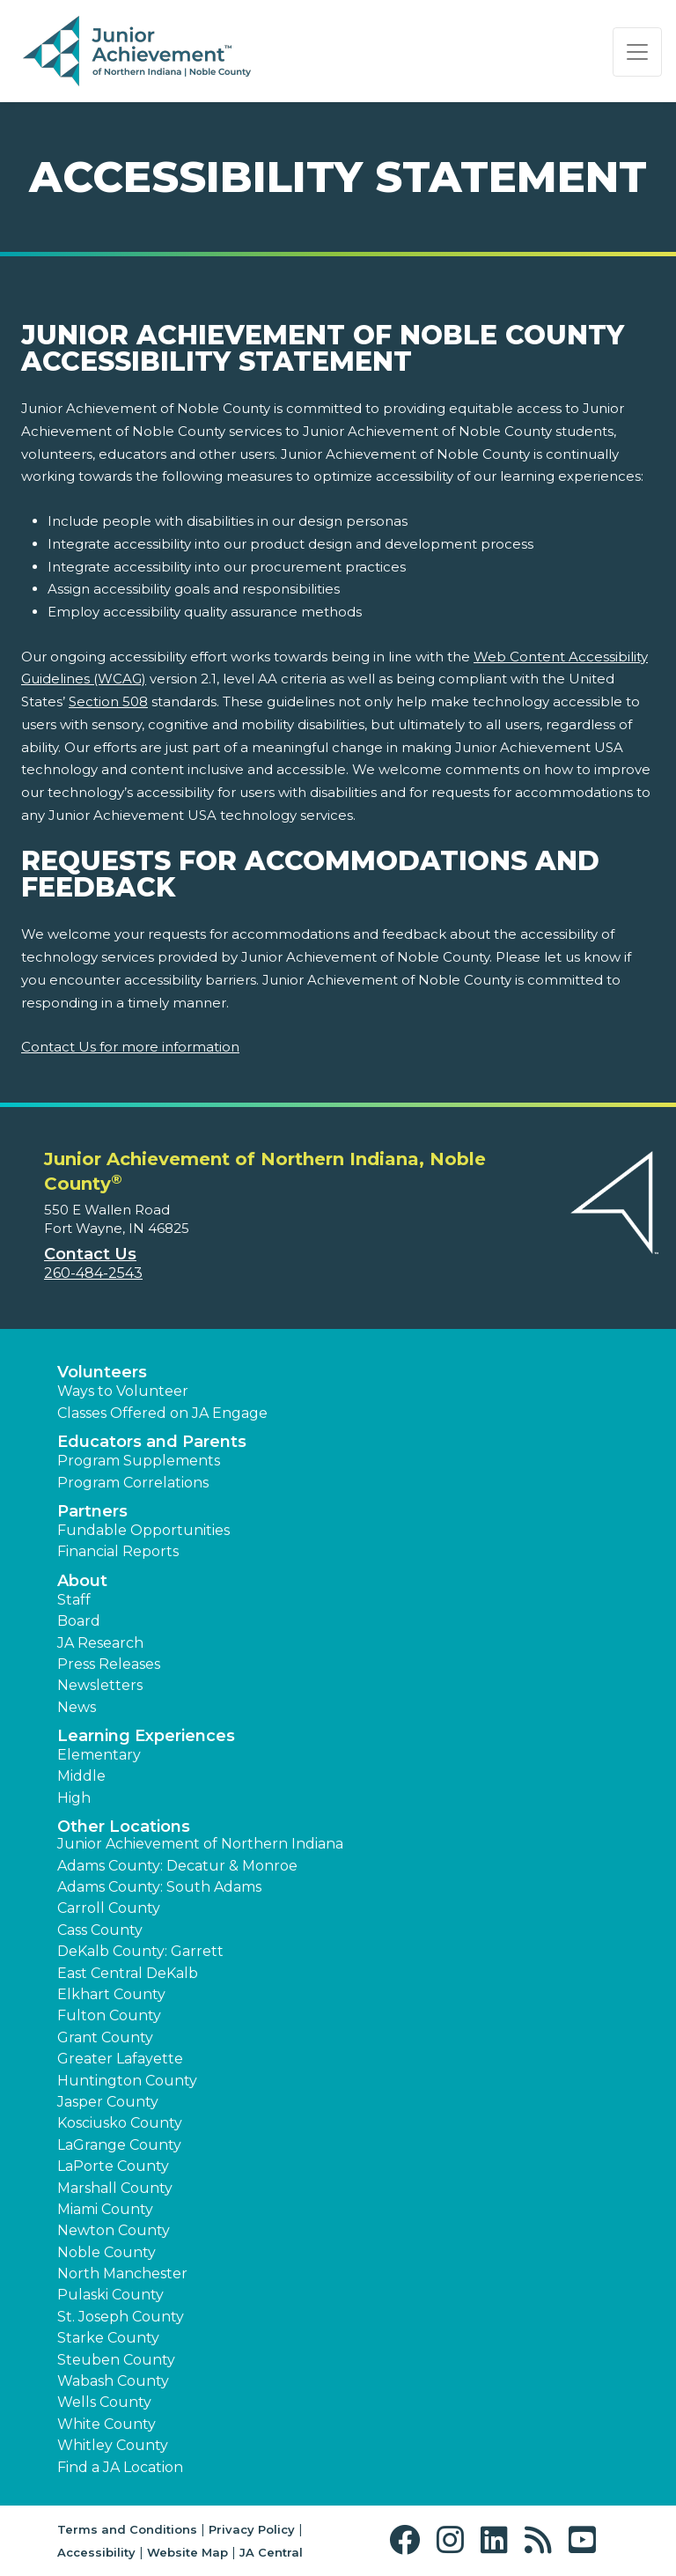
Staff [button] (74, 1599)
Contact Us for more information (130, 1046)
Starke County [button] (108, 2337)
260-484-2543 (93, 1273)
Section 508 (108, 701)
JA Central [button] (271, 2552)
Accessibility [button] (96, 2552)
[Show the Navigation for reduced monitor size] (637, 52)
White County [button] (106, 2424)
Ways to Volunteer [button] (122, 1391)
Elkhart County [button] (111, 1994)
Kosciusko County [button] (119, 2123)
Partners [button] (92, 1511)
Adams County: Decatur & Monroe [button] (177, 1865)
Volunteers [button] (102, 1372)
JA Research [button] (100, 1643)
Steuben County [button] (116, 2359)
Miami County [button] (105, 2209)
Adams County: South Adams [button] (159, 1886)
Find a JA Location (120, 2467)
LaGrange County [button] (119, 2145)
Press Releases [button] (108, 1664)
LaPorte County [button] (113, 2166)
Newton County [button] (113, 2230)
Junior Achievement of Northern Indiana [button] (200, 1843)
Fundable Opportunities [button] (143, 1530)
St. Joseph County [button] (120, 2316)
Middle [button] (81, 1776)
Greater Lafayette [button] (120, 2058)
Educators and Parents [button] (151, 1442)
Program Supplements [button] (138, 1460)
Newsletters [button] (100, 1685)
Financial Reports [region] (118, 1551)
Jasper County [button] (107, 2101)
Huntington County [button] (127, 2080)
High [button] (74, 1798)
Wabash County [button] (113, 2381)
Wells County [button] (104, 2402)
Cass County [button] (100, 1930)
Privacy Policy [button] (252, 2529)
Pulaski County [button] (110, 2294)
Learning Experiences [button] (146, 1736)
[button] (409, 2540)
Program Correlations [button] (133, 1482)
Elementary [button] (99, 1754)
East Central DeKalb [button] (127, 1973)
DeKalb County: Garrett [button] (140, 1951)
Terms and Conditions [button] (127, 2529)
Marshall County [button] (115, 2188)
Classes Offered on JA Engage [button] (162, 1413)
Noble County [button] (106, 2252)
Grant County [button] (105, 2037)
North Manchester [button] (122, 2273)
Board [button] (78, 1621)
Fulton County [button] (109, 2015)
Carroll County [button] (108, 1908)
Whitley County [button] (112, 2445)
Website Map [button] (187, 2552)
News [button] (76, 1707)
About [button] (82, 1581)
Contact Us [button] (90, 1254)
